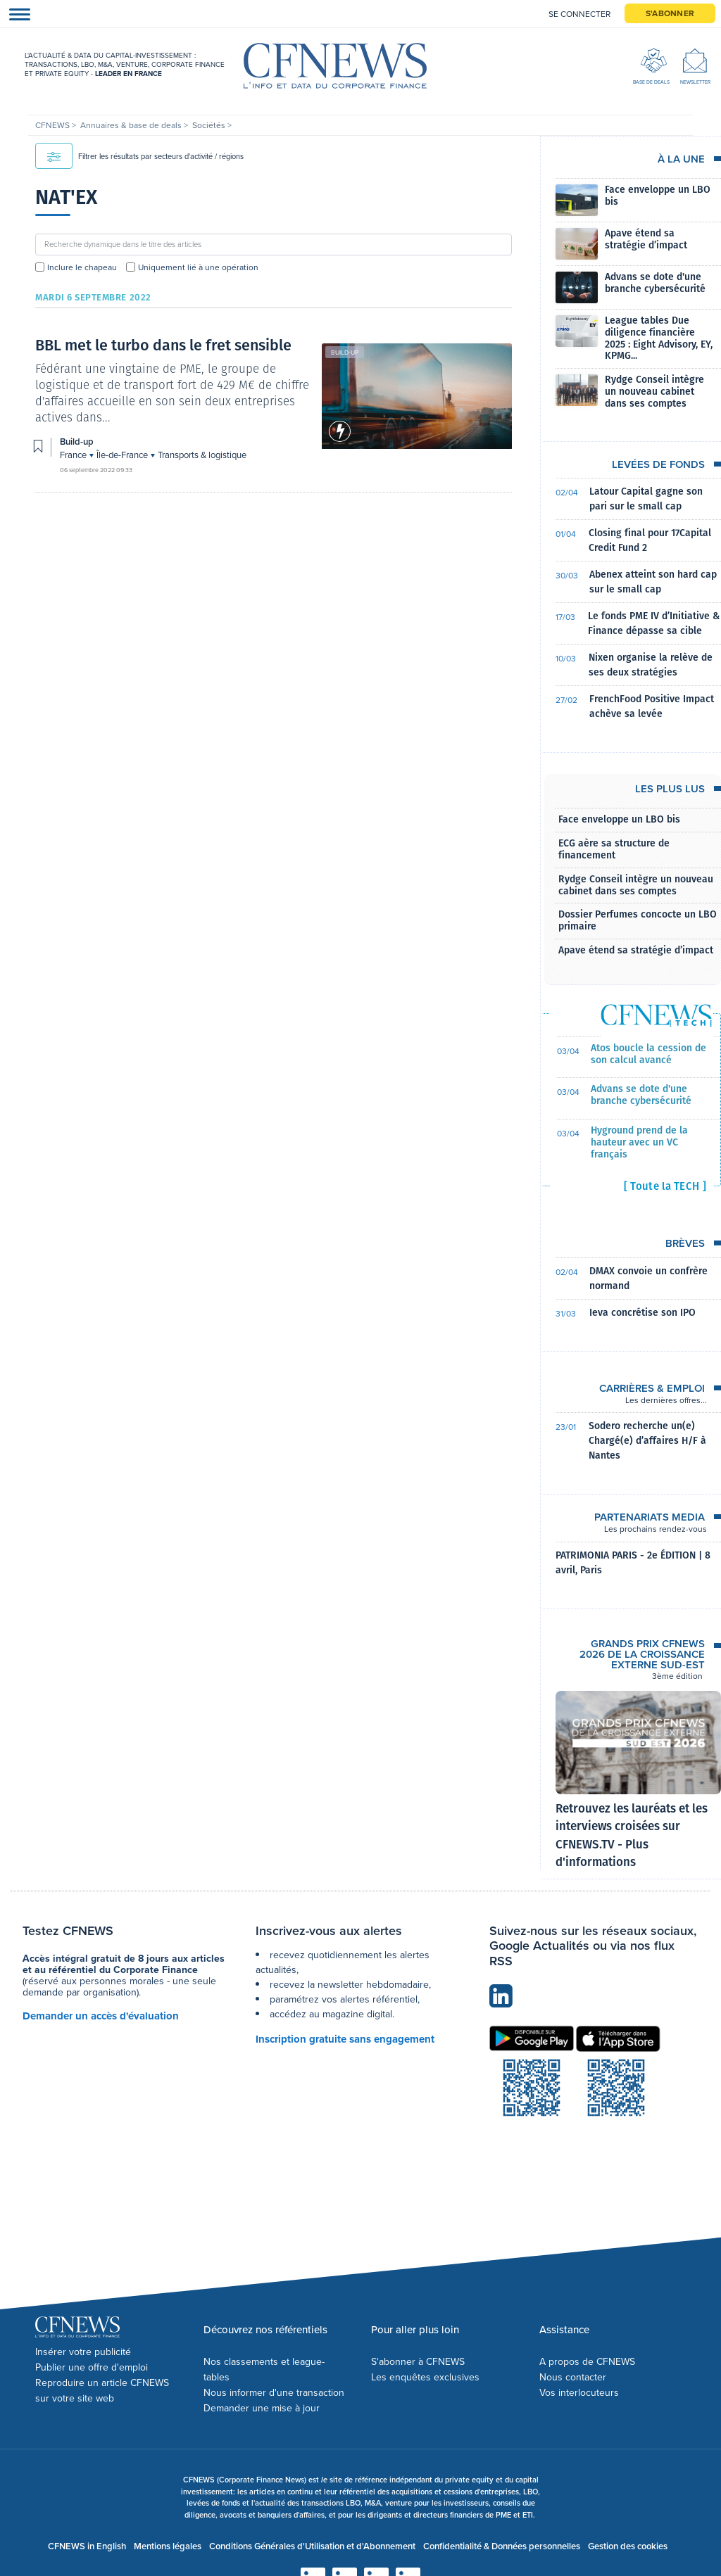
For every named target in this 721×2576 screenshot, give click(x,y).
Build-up (344, 352)
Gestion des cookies (627, 2546)
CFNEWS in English (87, 2546)
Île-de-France (123, 455)
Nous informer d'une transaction (273, 2392)
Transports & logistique (202, 455)
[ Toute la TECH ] (665, 1186)
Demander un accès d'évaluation (101, 2016)
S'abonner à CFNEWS (418, 2361)
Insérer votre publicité (83, 2352)
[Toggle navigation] (15, 13)
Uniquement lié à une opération (198, 267)
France (74, 455)
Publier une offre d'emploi (91, 2367)
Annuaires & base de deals (132, 125)
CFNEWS (53, 125)
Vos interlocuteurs (579, 2392)
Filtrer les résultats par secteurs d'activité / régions (139, 156)
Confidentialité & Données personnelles (501, 2546)
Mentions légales (167, 2546)
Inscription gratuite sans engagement (345, 2039)
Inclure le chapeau (82, 267)
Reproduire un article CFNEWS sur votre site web (102, 2390)
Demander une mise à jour (261, 2408)
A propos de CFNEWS (587, 2361)
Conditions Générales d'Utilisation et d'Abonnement (312, 2546)
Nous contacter (572, 2377)
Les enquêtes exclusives (425, 2377)
